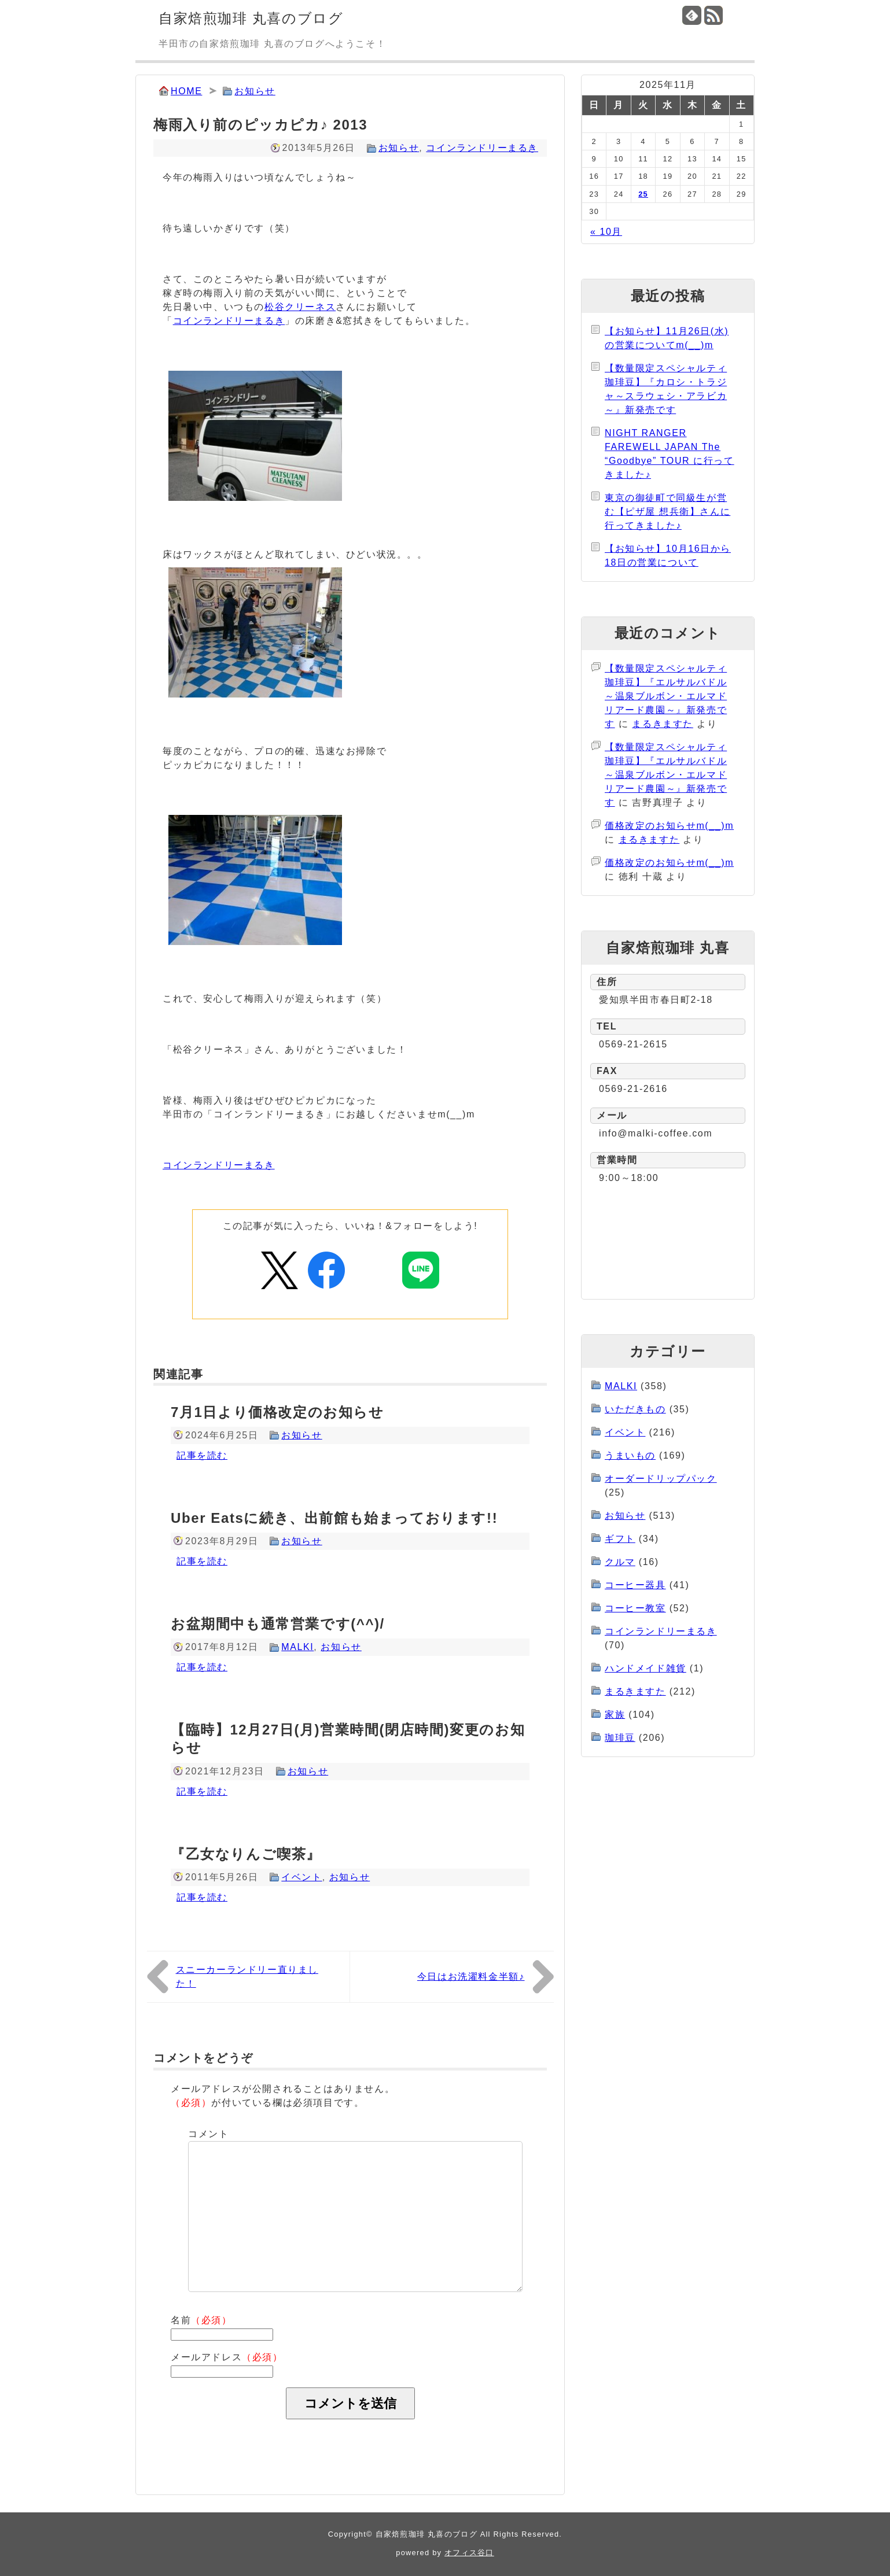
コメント (208, 2134)
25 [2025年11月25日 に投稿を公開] (643, 194)
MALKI (297, 1647)
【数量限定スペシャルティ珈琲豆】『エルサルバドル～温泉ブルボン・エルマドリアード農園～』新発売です (666, 696)
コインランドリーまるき (482, 148)
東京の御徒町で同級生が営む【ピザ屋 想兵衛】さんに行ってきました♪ (667, 511)
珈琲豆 (620, 1738)
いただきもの (635, 1409)
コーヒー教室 (635, 1608)
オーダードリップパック (661, 1478)
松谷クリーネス (300, 307)
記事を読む (201, 1455)
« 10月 (606, 232)
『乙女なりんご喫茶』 (246, 1854)
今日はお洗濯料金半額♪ (471, 1976)
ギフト (620, 1539)
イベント (301, 1877)
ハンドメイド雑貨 (645, 1668)
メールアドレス (227, 2357)
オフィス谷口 (469, 2552)
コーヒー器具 (635, 1585)
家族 (615, 1714)
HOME (186, 91)
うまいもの (630, 1455)
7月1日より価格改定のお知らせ (277, 1412)
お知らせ (254, 91)
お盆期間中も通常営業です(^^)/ (278, 1624)
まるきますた (662, 724)
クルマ (620, 1562)
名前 (201, 2320)
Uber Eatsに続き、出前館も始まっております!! (334, 1518)
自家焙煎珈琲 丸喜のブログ (251, 18)
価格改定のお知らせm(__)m (669, 826)
